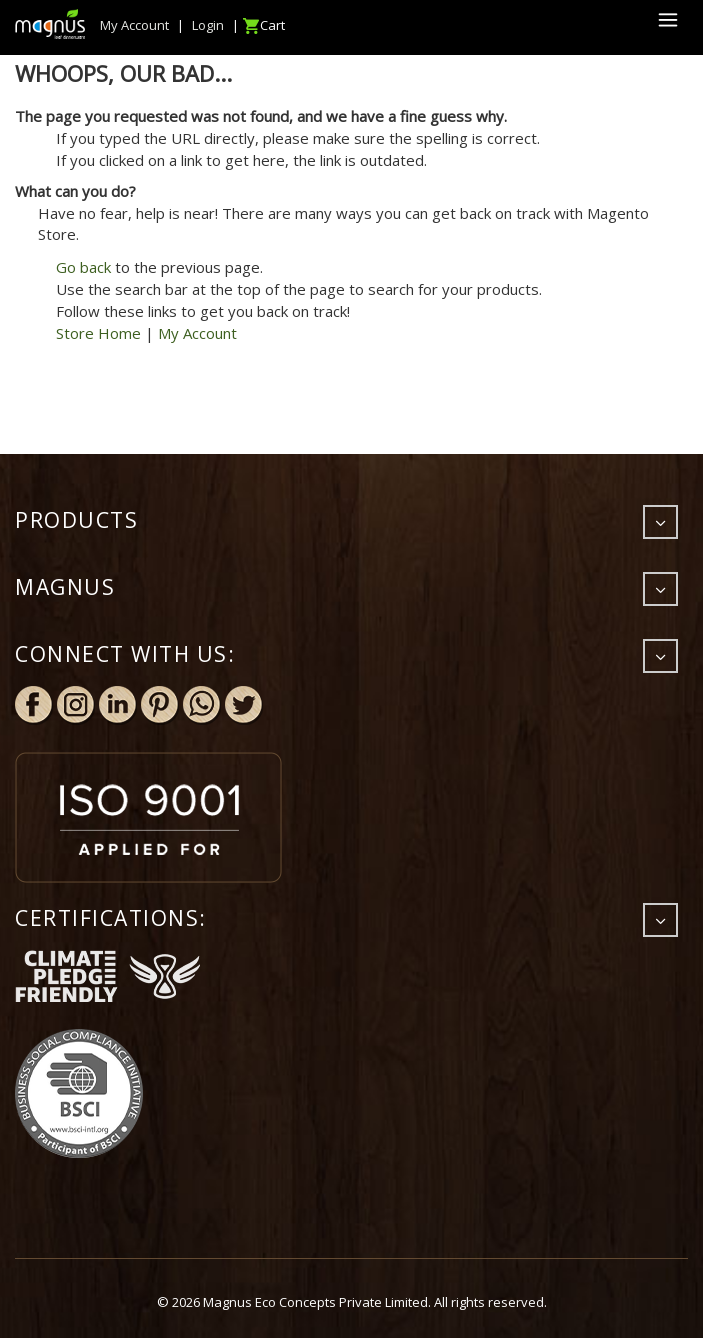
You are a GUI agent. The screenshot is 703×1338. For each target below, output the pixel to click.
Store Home (98, 333)
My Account (197, 333)
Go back (83, 267)
